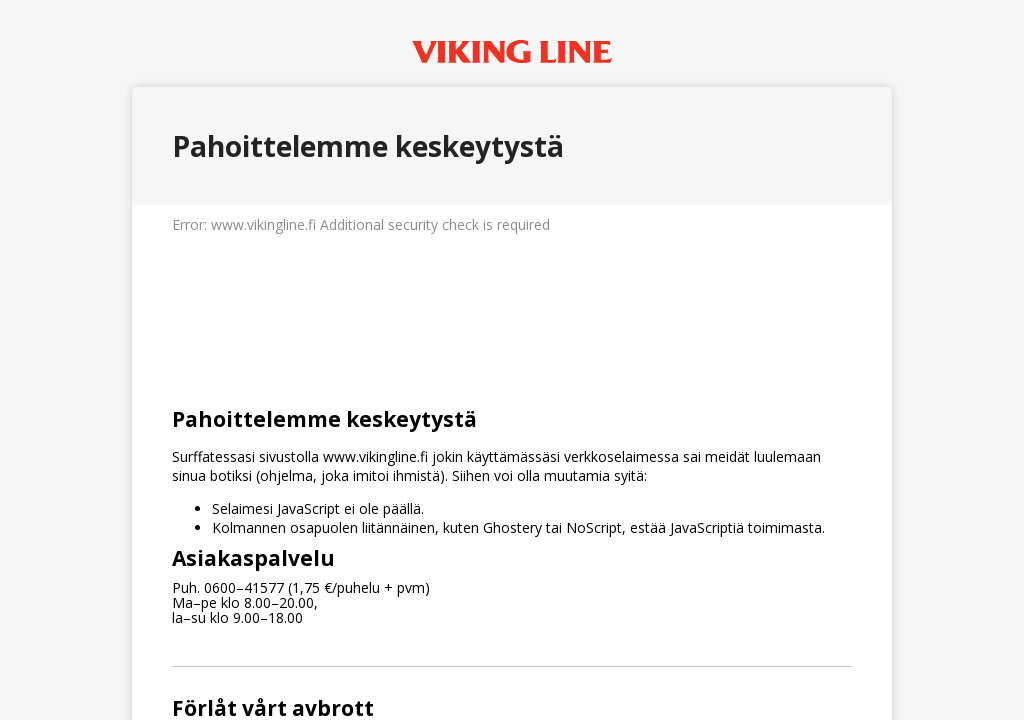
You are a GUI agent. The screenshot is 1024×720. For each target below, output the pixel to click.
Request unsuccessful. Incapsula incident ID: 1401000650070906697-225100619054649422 (512, 360)
